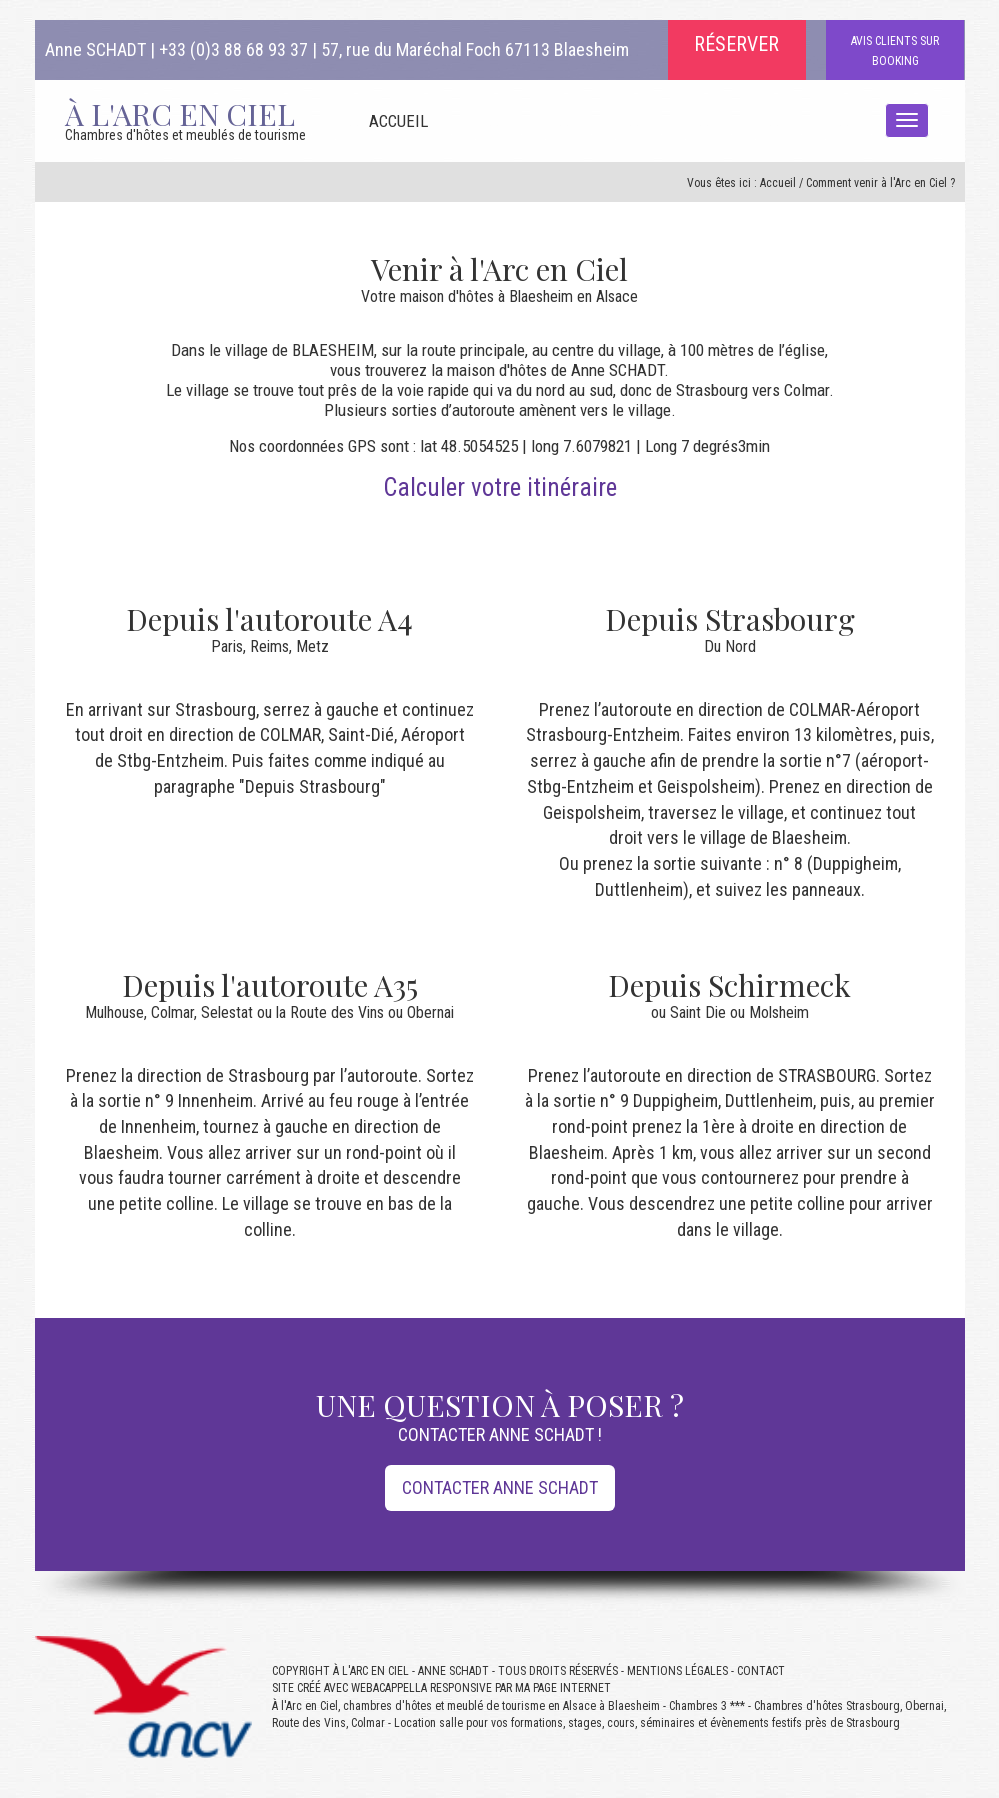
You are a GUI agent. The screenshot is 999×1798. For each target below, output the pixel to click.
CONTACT (761, 1671)
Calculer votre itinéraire (500, 487)
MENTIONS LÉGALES (677, 1671)
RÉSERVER (736, 44)
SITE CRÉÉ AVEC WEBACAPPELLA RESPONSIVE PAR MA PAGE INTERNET (441, 1688)
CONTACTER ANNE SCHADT (500, 1487)
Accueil (778, 183)
